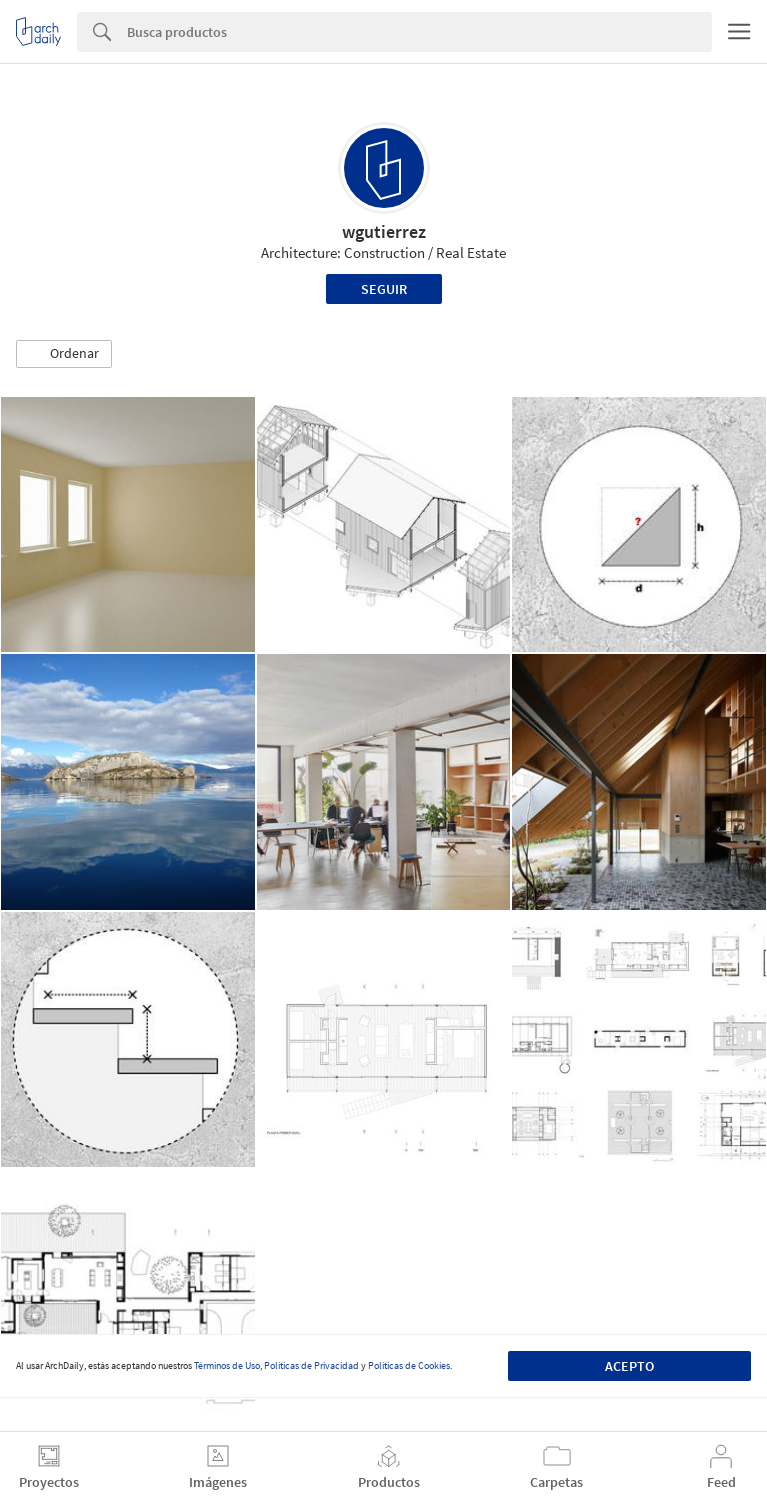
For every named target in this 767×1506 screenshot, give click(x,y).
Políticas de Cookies (409, 1365)
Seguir (384, 289)
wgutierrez (384, 231)
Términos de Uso (227, 1365)
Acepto (629, 1366)
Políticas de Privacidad (311, 1365)
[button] (64, 354)
